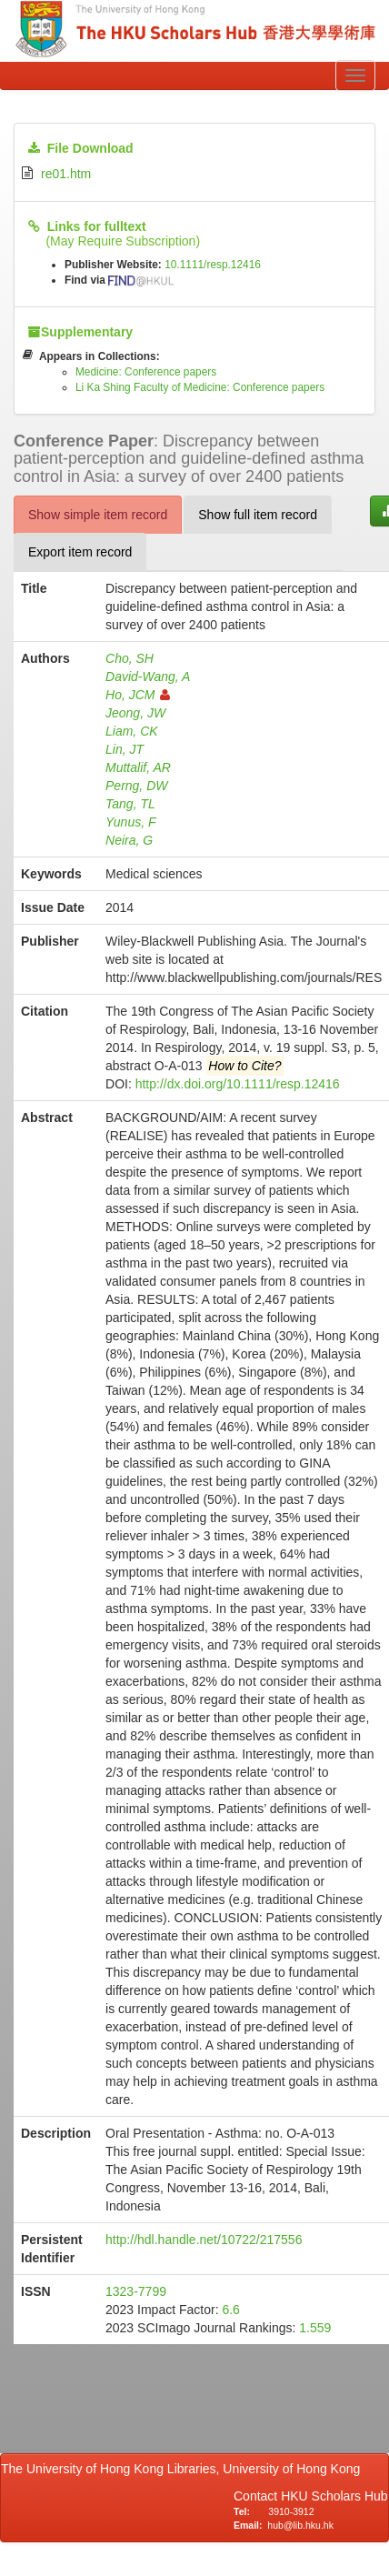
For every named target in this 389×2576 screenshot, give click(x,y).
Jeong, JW (135, 713)
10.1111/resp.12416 (213, 264)
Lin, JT (124, 749)
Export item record (80, 552)
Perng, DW (136, 785)
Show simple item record (97, 514)
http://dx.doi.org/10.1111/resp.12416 (237, 1084)
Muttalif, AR (138, 767)
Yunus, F (130, 822)
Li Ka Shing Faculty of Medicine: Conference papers (199, 387)
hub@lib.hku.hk (300, 2525)
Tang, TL (130, 804)
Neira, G (129, 840)
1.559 (315, 2327)
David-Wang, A (147, 676)
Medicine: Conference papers (145, 372)
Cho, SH (129, 658)
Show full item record (257, 514)
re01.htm (66, 173)
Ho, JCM (137, 694)
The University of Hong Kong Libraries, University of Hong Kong (184, 2468)
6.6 (230, 2309)
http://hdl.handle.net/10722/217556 (203, 2239)
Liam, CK (131, 731)
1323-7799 (135, 2291)
